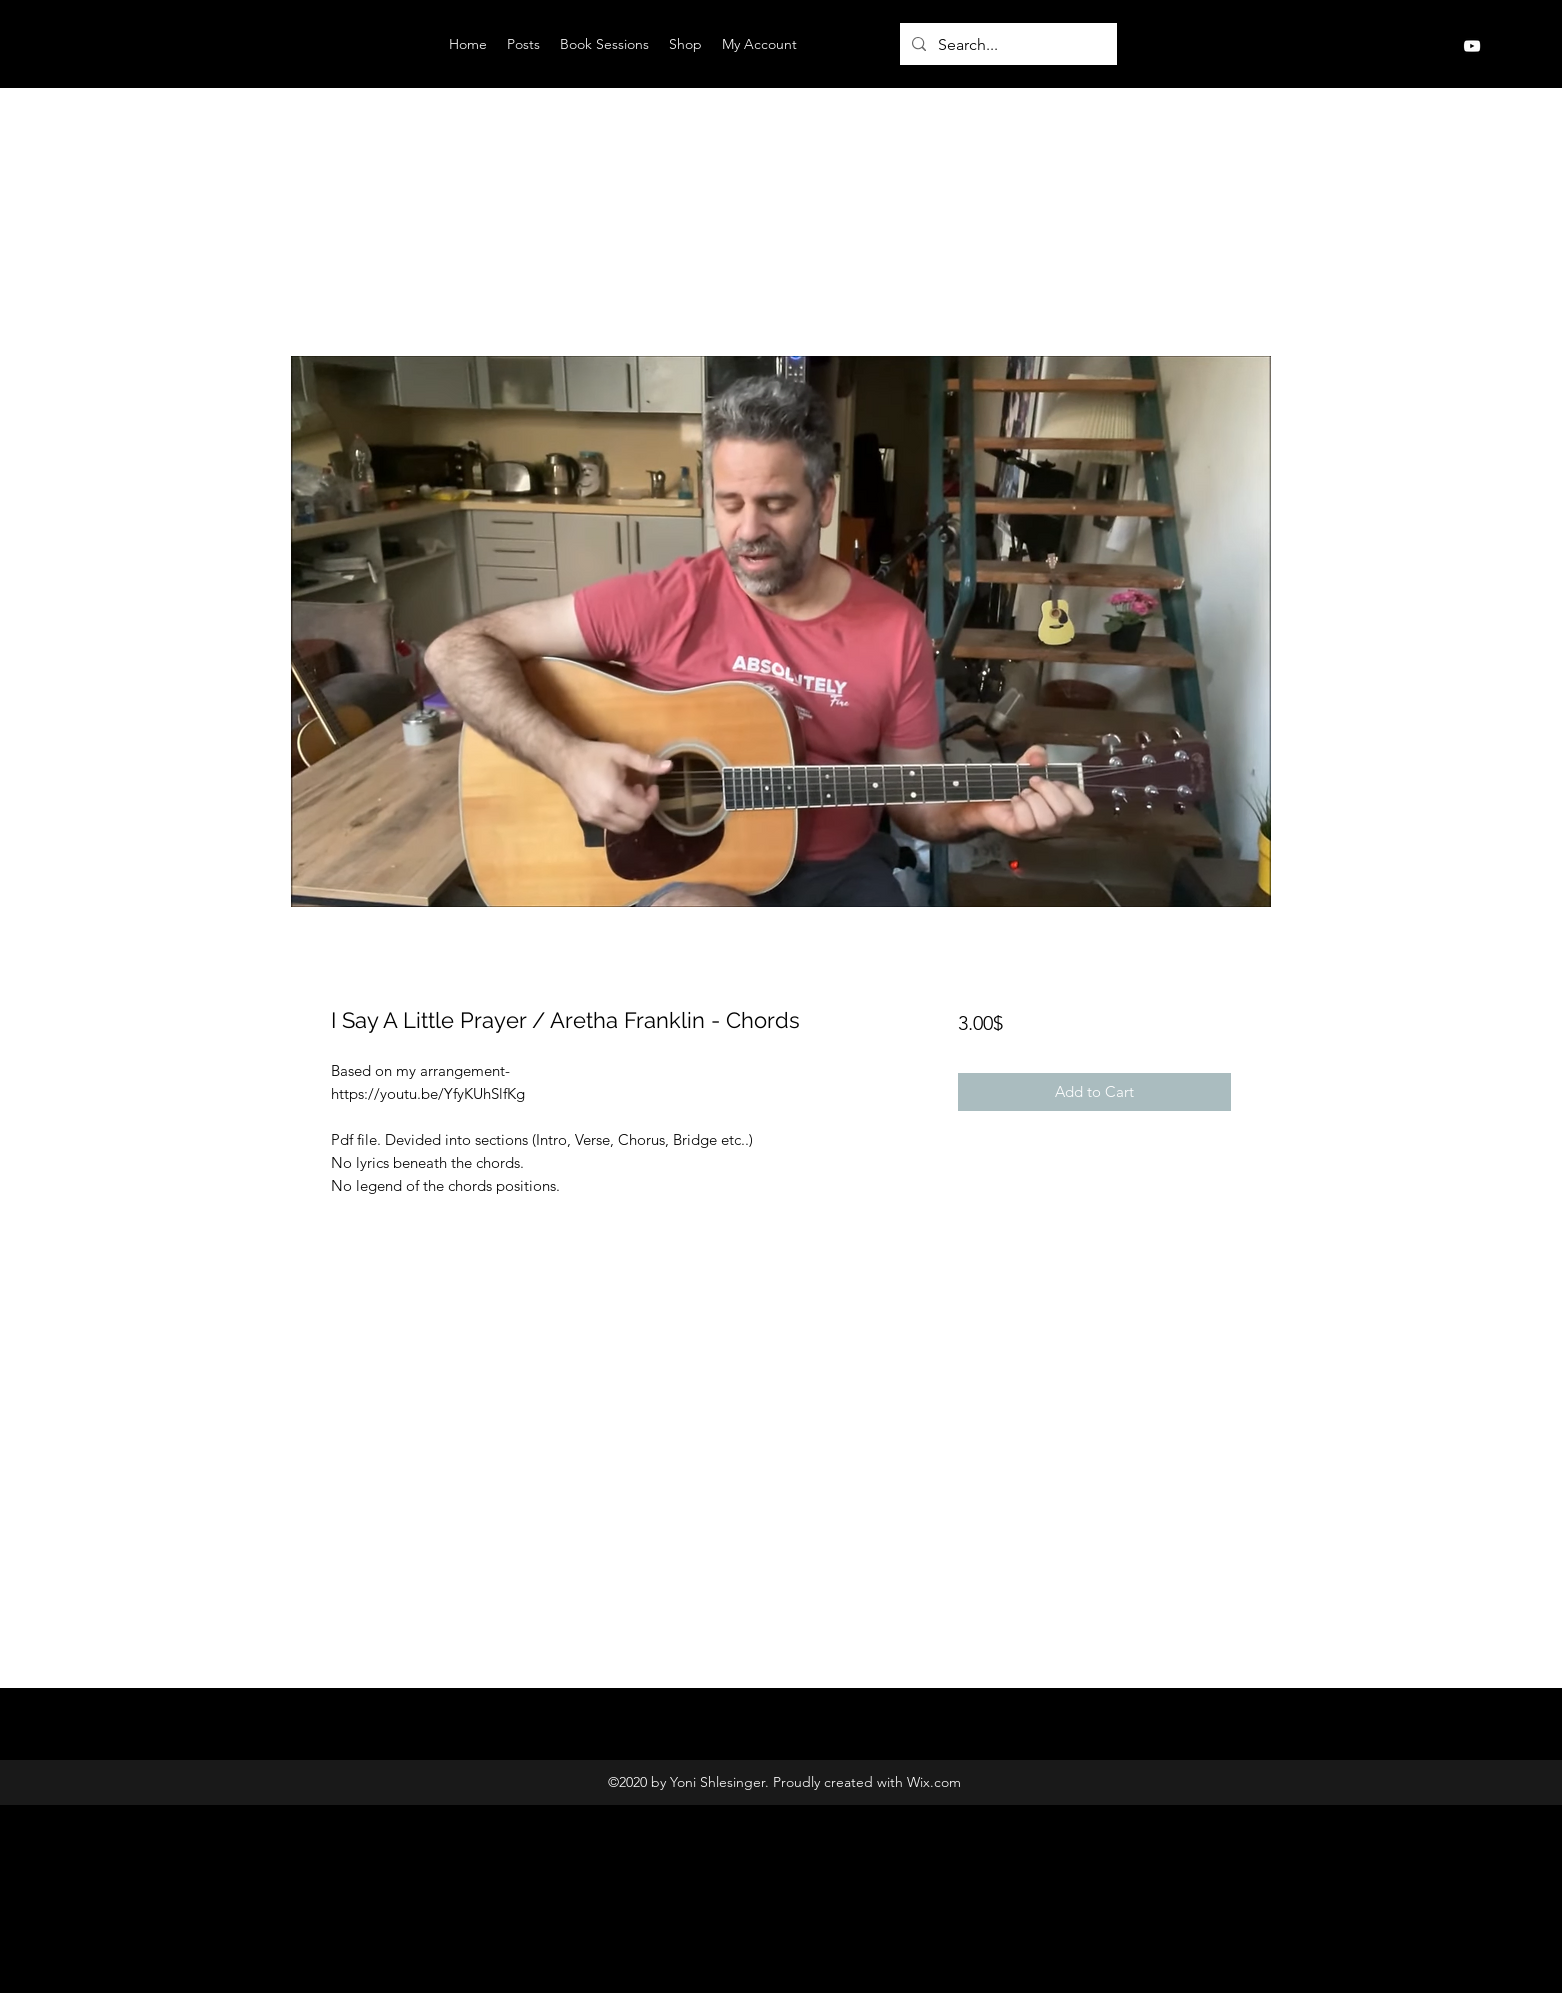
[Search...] (1006, 45)
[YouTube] (1472, 46)
